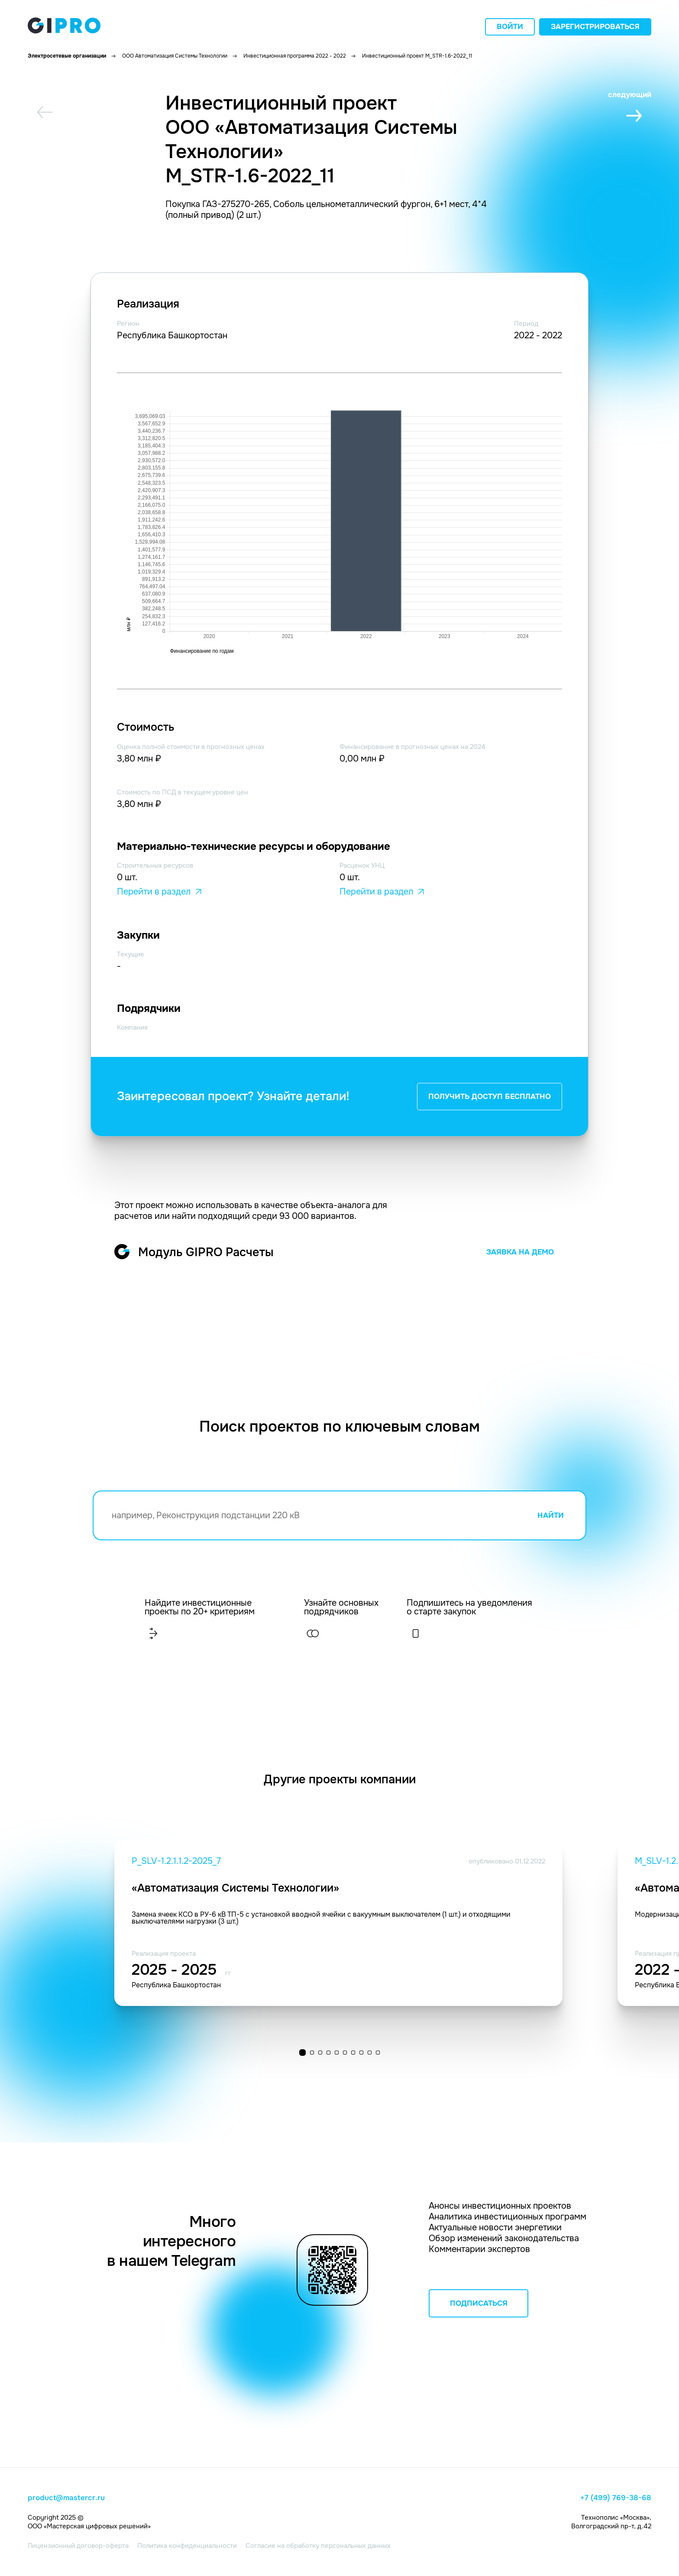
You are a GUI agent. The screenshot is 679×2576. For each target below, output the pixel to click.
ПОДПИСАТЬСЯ (479, 2303)
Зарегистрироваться (595, 26)
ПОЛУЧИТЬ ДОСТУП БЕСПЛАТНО (489, 1096)
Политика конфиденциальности (187, 2545)
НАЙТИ (550, 1515)
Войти (510, 26)
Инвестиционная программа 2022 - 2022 (294, 55)
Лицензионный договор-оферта (78, 2545)
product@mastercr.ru (66, 2498)
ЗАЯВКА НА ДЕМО (520, 1252)
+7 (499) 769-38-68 (615, 2498)
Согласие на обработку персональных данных (318, 2545)
